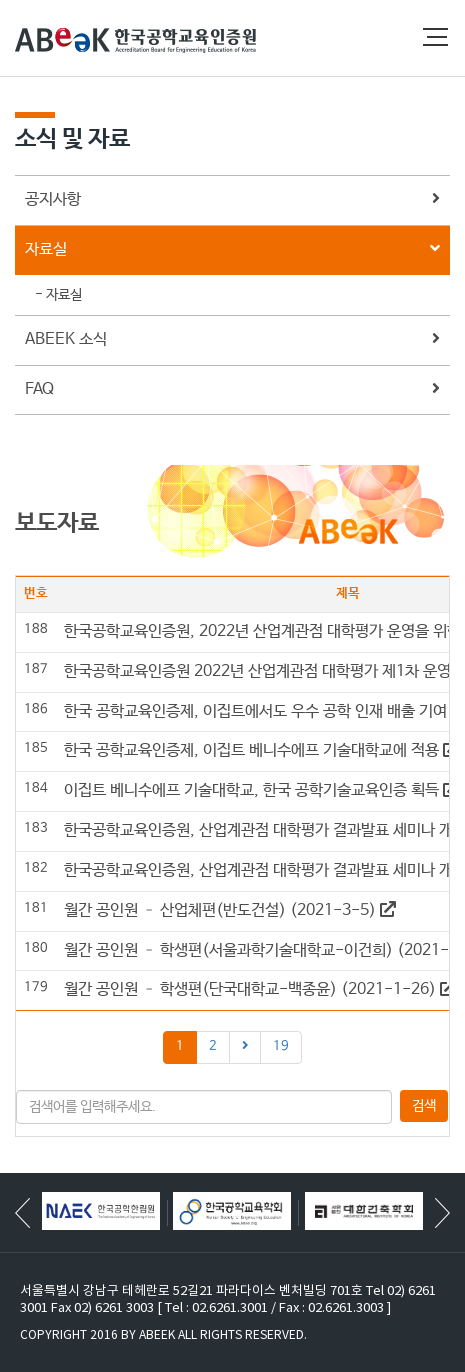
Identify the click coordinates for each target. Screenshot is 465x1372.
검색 (424, 1106)
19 (281, 1046)
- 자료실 (58, 295)
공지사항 (232, 200)
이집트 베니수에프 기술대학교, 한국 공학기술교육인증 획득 (261, 790)
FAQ (232, 390)
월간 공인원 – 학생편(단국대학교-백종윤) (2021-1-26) (260, 989)
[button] (442, 1213)
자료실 (232, 250)
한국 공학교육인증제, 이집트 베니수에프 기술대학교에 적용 (261, 750)
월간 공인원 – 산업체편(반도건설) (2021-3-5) (230, 910)
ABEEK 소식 (232, 340)
